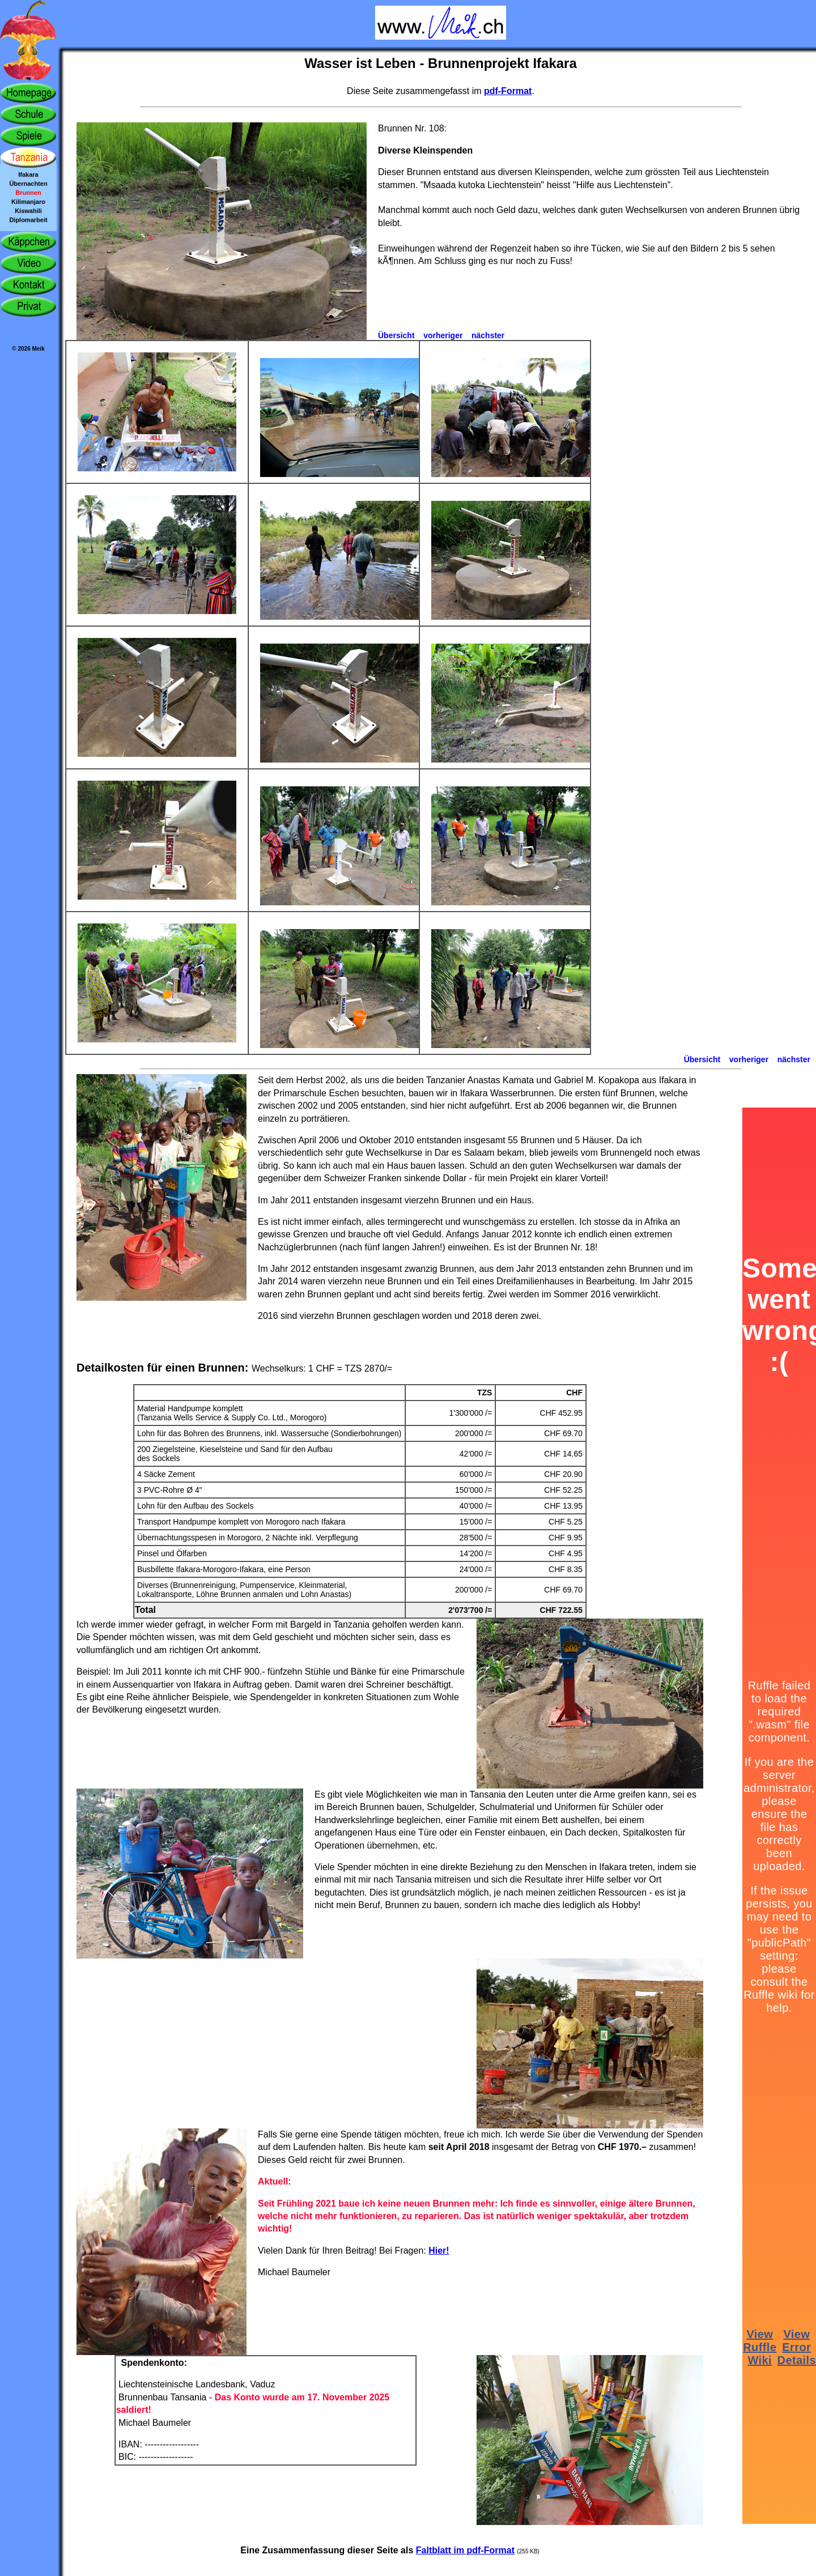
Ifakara (28, 174)
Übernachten (28, 183)
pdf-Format (508, 91)
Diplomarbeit (28, 219)
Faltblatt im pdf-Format (465, 2550)
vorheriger (442, 335)
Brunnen (28, 192)
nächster (487, 335)
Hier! (438, 2250)
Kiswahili (28, 210)
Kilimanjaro (28, 201)
